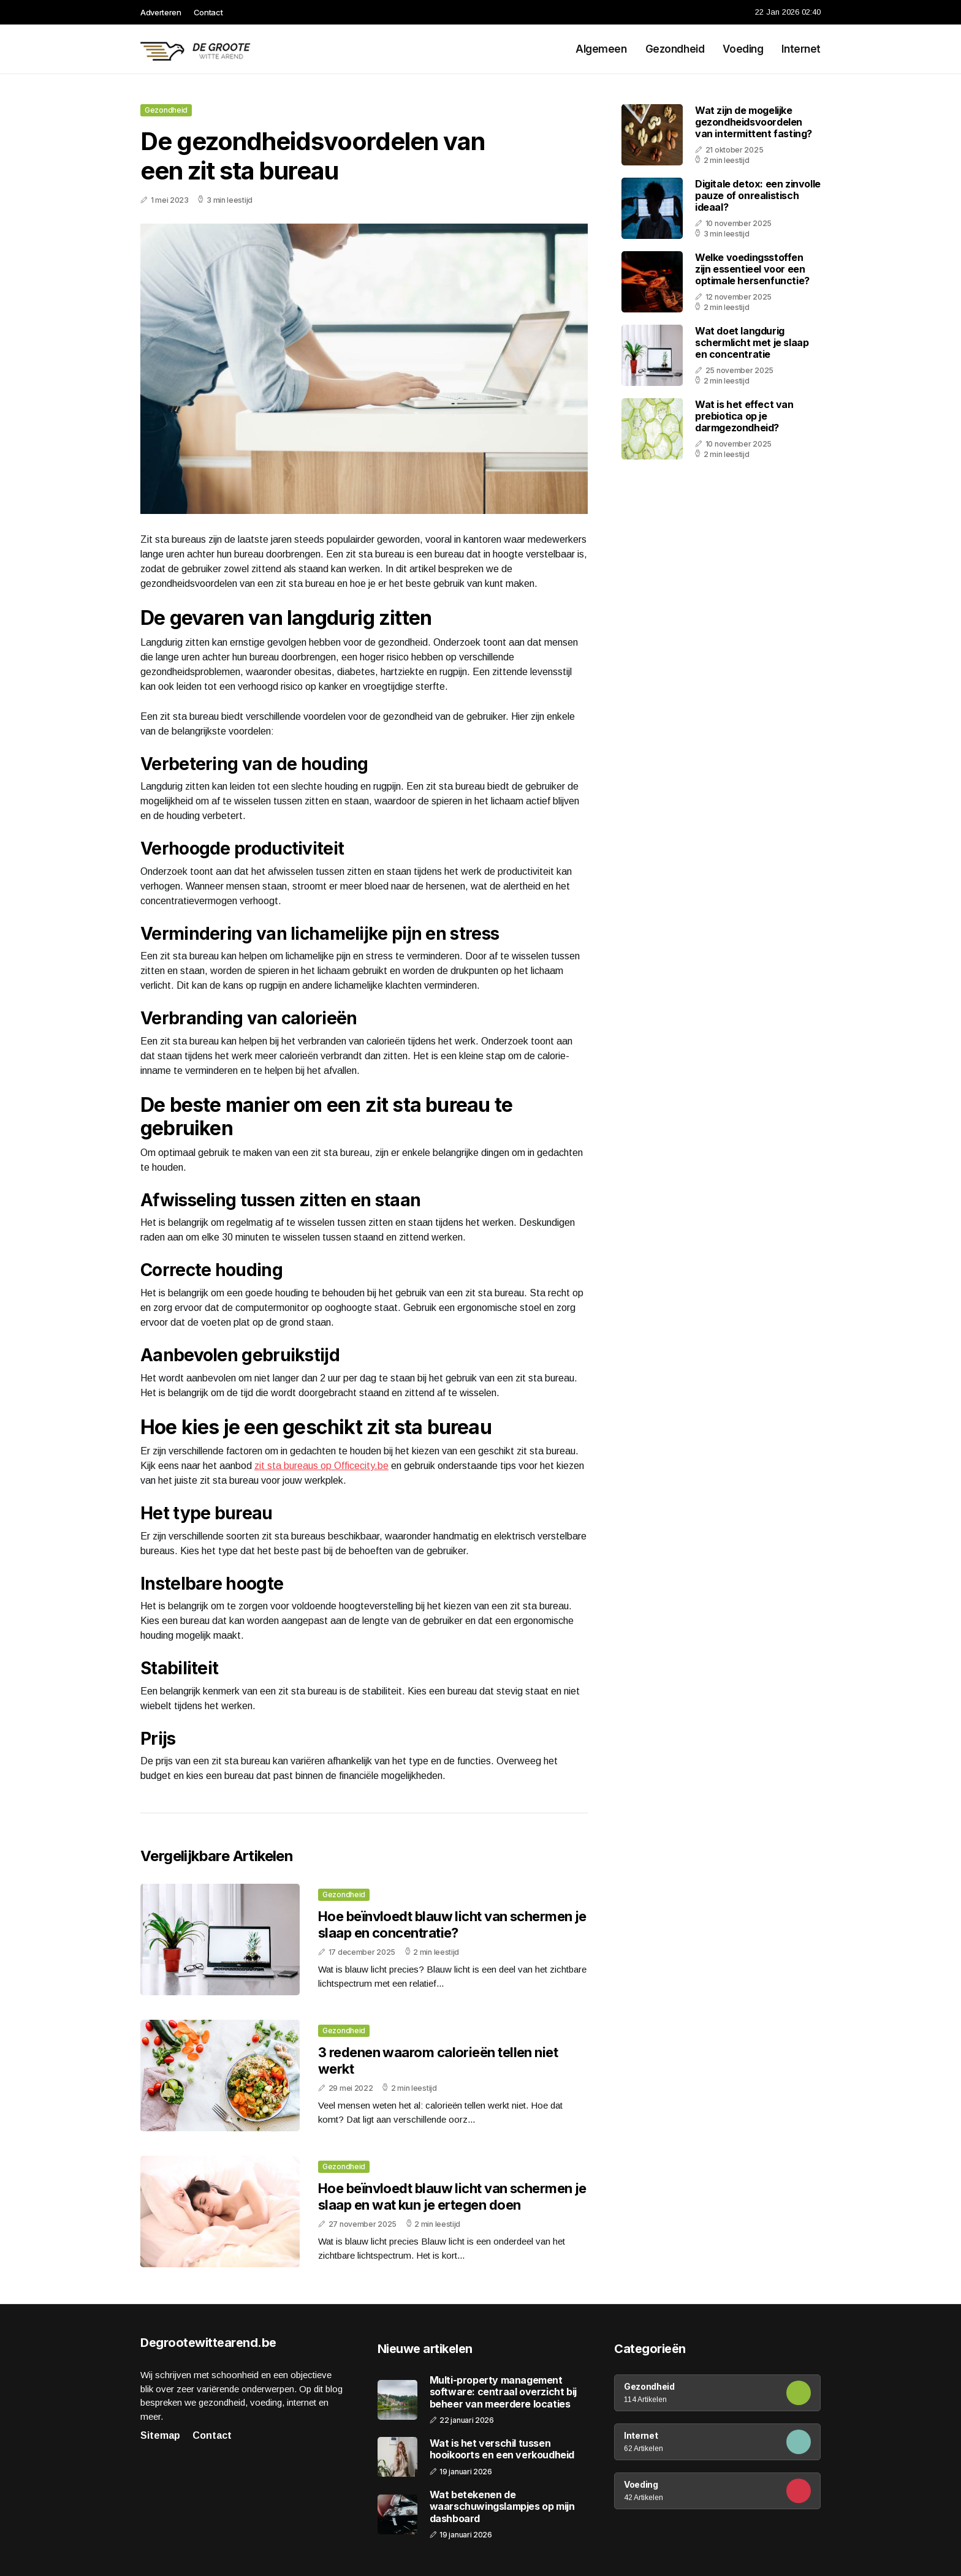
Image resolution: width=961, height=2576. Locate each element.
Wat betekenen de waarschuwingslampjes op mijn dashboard (502, 2506)
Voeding (743, 49)
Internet (801, 49)
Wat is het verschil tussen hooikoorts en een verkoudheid (502, 2449)
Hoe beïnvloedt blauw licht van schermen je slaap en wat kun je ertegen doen (452, 2196)
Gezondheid (675, 49)
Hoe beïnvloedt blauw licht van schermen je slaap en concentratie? (452, 1924)
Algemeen (601, 49)
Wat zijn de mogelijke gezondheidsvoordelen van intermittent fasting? (753, 122)
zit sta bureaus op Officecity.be (321, 1465)
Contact (208, 12)
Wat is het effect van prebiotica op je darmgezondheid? (744, 416)
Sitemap (160, 2435)
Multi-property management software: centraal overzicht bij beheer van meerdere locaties (503, 2391)
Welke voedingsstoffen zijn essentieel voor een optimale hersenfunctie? (752, 269)
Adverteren (160, 12)
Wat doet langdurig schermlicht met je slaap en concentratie (751, 342)
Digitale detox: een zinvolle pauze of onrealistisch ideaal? (758, 195)
